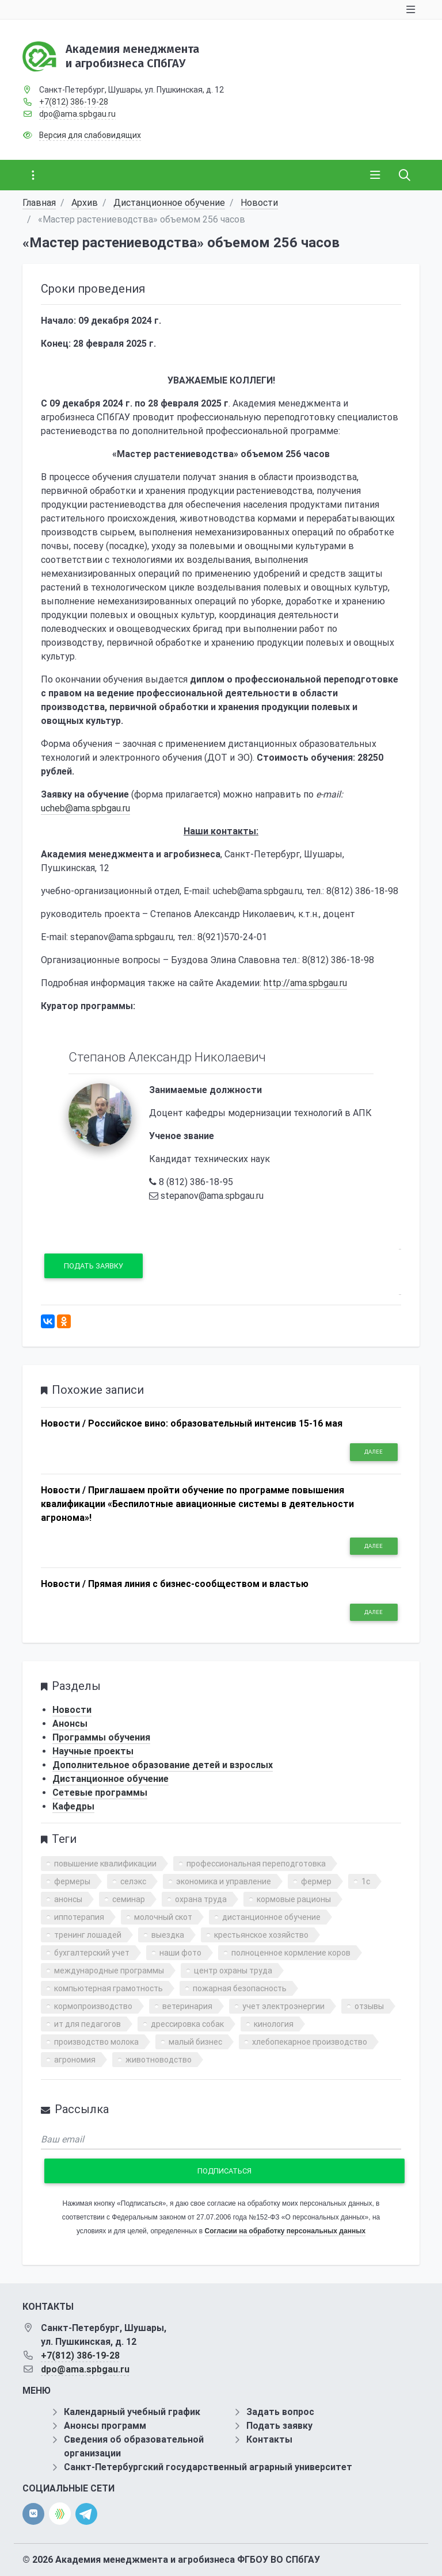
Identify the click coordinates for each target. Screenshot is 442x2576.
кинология (274, 2024)
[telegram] (86, 2513)
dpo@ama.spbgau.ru (77, 113)
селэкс (133, 1881)
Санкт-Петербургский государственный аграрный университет (208, 2467)
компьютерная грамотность (108, 1988)
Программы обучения (101, 1737)
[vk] (33, 2514)
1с (365, 1881)
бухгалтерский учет (91, 1952)
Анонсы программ (105, 2425)
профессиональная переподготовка (256, 1863)
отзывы (369, 2006)
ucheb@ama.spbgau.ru (85, 808)
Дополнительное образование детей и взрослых (162, 1764)
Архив (84, 202)
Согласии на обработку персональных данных (285, 2231)
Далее (373, 1451)
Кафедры (73, 1806)
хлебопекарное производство (309, 2041)
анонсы (68, 1899)
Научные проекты (93, 1751)
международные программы (109, 1970)
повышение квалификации (105, 1863)
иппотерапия (79, 1917)
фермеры (72, 1881)
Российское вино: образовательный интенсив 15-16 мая (215, 1423)
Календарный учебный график (132, 2411)
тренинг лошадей (87, 1934)
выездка (167, 1934)
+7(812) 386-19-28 (73, 101)
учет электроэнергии (283, 2006)
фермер (316, 1881)
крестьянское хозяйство (261, 1934)
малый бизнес (195, 2041)
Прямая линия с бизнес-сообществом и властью (198, 1583)
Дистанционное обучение (169, 202)
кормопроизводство (93, 2006)
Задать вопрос (280, 2411)
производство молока (96, 2041)
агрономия (75, 2059)
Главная (39, 202)
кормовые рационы (294, 1899)
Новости (259, 202)
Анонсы (69, 1723)
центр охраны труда (233, 1970)
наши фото (180, 1952)
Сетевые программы (99, 1792)
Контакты (269, 2439)
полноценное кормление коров (290, 1952)
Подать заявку (93, 1266)
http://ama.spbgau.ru (305, 982)
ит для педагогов (87, 2024)
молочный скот (163, 1917)
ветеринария (187, 2006)
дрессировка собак (187, 2024)
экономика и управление (223, 1881)
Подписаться (224, 2171)
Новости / (63, 1423)
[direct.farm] (60, 2513)
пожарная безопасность (240, 1988)
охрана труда (201, 1899)
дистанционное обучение (271, 1917)
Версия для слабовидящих (90, 135)
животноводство (158, 2059)
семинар (128, 1899)
